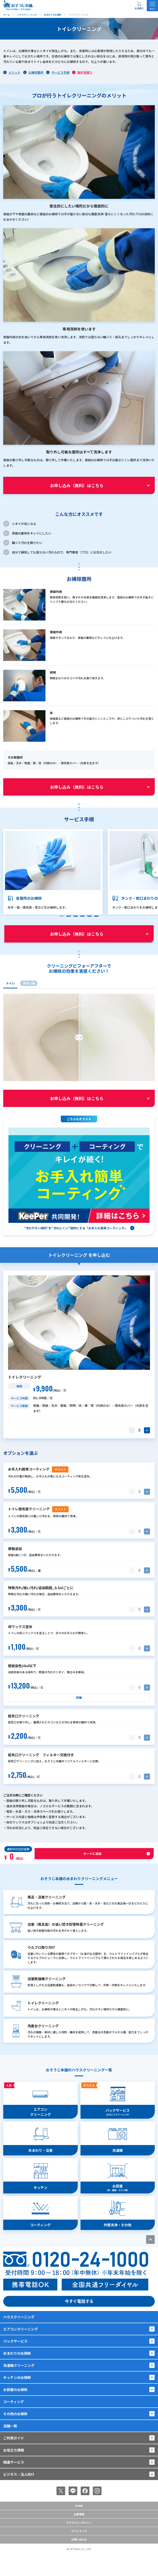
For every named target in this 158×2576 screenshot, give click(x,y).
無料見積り (84, 72)
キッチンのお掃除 (17, 2377)
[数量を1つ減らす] (132, 1430)
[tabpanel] (79, 1037)
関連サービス (13, 2462)
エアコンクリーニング (20, 2329)
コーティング (13, 2401)
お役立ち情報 (13, 2450)
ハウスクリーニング (18, 2316)
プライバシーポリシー (79, 2522)
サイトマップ (79, 2531)
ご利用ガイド (13, 2437)
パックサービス (15, 2341)
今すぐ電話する (79, 2301)
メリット (14, 72)
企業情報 (79, 2514)
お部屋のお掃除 (15, 2389)
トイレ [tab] (10, 983)
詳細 (79, 1698)
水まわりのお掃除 (17, 2353)
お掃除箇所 (36, 72)
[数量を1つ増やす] (147, 1430)
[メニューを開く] (152, 5)
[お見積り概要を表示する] (139, 5)
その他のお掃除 (15, 2413)
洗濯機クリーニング (18, 2365)
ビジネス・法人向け (18, 2474)
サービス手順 (60, 72)
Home (79, 2505)
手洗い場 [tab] (29, 983)
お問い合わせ (79, 2539)
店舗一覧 (10, 2425)
